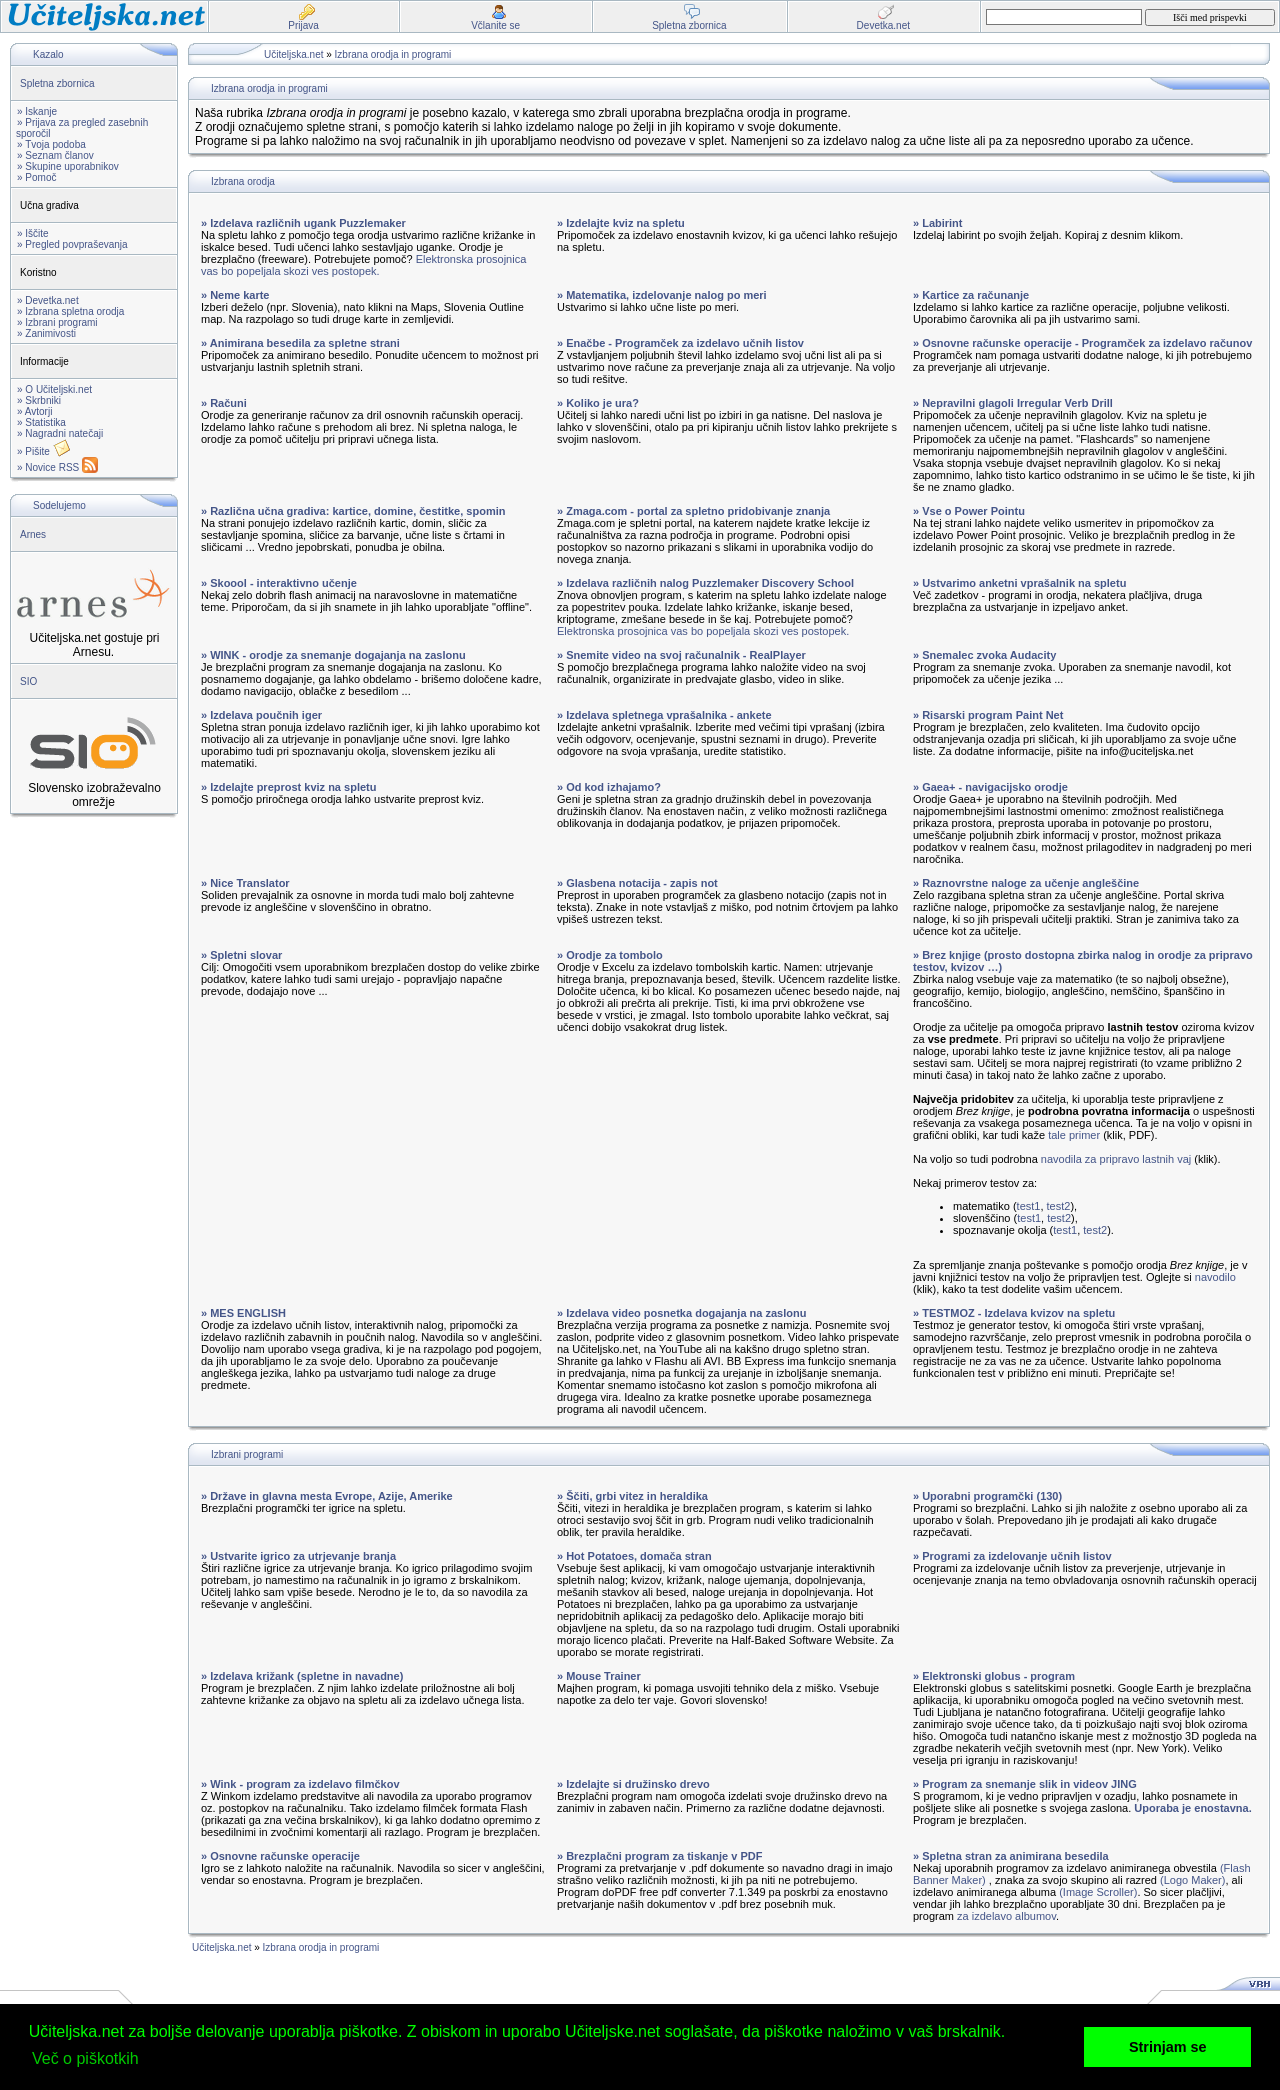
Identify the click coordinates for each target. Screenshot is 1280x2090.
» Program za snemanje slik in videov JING (1025, 1784)
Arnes (33, 534)
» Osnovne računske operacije (280, 1856)
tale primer (1074, 1135)
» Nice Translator (245, 883)
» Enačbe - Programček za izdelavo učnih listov (680, 343)
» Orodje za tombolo (610, 955)
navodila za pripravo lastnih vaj (1116, 1159)
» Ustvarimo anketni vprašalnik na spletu (1019, 583)
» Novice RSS (57, 467)
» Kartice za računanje (971, 295)
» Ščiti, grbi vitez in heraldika (632, 1496)
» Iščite (33, 233)
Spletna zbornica (57, 83)
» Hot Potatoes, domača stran (634, 1556)
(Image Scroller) (1098, 1892)
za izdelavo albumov (1006, 1916)
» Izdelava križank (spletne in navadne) (302, 1676)
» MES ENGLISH (243, 1313)
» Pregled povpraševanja (72, 244)
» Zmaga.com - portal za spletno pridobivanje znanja (693, 511)
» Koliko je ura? (598, 403)
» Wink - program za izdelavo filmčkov (300, 1784)
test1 (1029, 1206)
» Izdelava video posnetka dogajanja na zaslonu (681, 1313)
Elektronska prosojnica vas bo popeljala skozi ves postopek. (363, 265)
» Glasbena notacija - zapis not (637, 883)
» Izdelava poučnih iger (261, 715)
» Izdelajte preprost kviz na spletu (288, 787)
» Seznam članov (55, 155)
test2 (1059, 1206)
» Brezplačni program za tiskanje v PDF (659, 1856)
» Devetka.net (48, 300)
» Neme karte (235, 295)
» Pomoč (36, 177)
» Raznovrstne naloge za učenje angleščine (1026, 883)
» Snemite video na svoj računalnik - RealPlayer (681, 655)
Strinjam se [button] (1168, 2047)
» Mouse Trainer (599, 1676)
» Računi (224, 403)
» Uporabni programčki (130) (987, 1496)
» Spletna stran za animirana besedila (1011, 1856)
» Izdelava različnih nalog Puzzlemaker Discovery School (705, 583)
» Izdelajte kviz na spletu (621, 223)
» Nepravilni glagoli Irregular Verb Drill (1013, 403)
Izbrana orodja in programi (393, 54)
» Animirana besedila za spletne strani (300, 343)
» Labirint (938, 223)
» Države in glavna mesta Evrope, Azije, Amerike (327, 1496)
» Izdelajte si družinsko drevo (633, 1784)
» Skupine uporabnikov (68, 166)
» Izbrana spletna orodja (70, 311)
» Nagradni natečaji (60, 433)
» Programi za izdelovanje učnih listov (1012, 1556)
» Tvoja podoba (51, 144)
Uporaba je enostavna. (1192, 1808)
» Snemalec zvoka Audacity (984, 655)
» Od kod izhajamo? (609, 787)
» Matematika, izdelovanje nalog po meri (662, 295)
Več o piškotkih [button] (85, 2058)
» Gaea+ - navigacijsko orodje (990, 787)
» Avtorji (34, 411)
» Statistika (41, 422)
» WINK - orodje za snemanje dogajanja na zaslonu (333, 655)
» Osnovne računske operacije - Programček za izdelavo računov (1082, 343)
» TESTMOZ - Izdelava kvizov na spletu (1014, 1313)
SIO (28, 681)
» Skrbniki (39, 400)
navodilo (1215, 1277)
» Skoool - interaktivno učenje (279, 583)
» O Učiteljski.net (54, 389)
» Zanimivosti (46, 333)
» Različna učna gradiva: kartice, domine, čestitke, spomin (353, 511)
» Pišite (44, 451)
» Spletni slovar (241, 955)
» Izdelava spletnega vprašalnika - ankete (664, 715)
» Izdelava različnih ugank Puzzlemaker (303, 223)
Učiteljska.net (293, 54)
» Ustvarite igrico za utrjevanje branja (298, 1556)
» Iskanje (37, 111)
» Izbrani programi (57, 322)
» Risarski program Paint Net (988, 715)
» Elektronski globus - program (994, 1676)
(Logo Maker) (1192, 1880)
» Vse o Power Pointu (969, 511)
